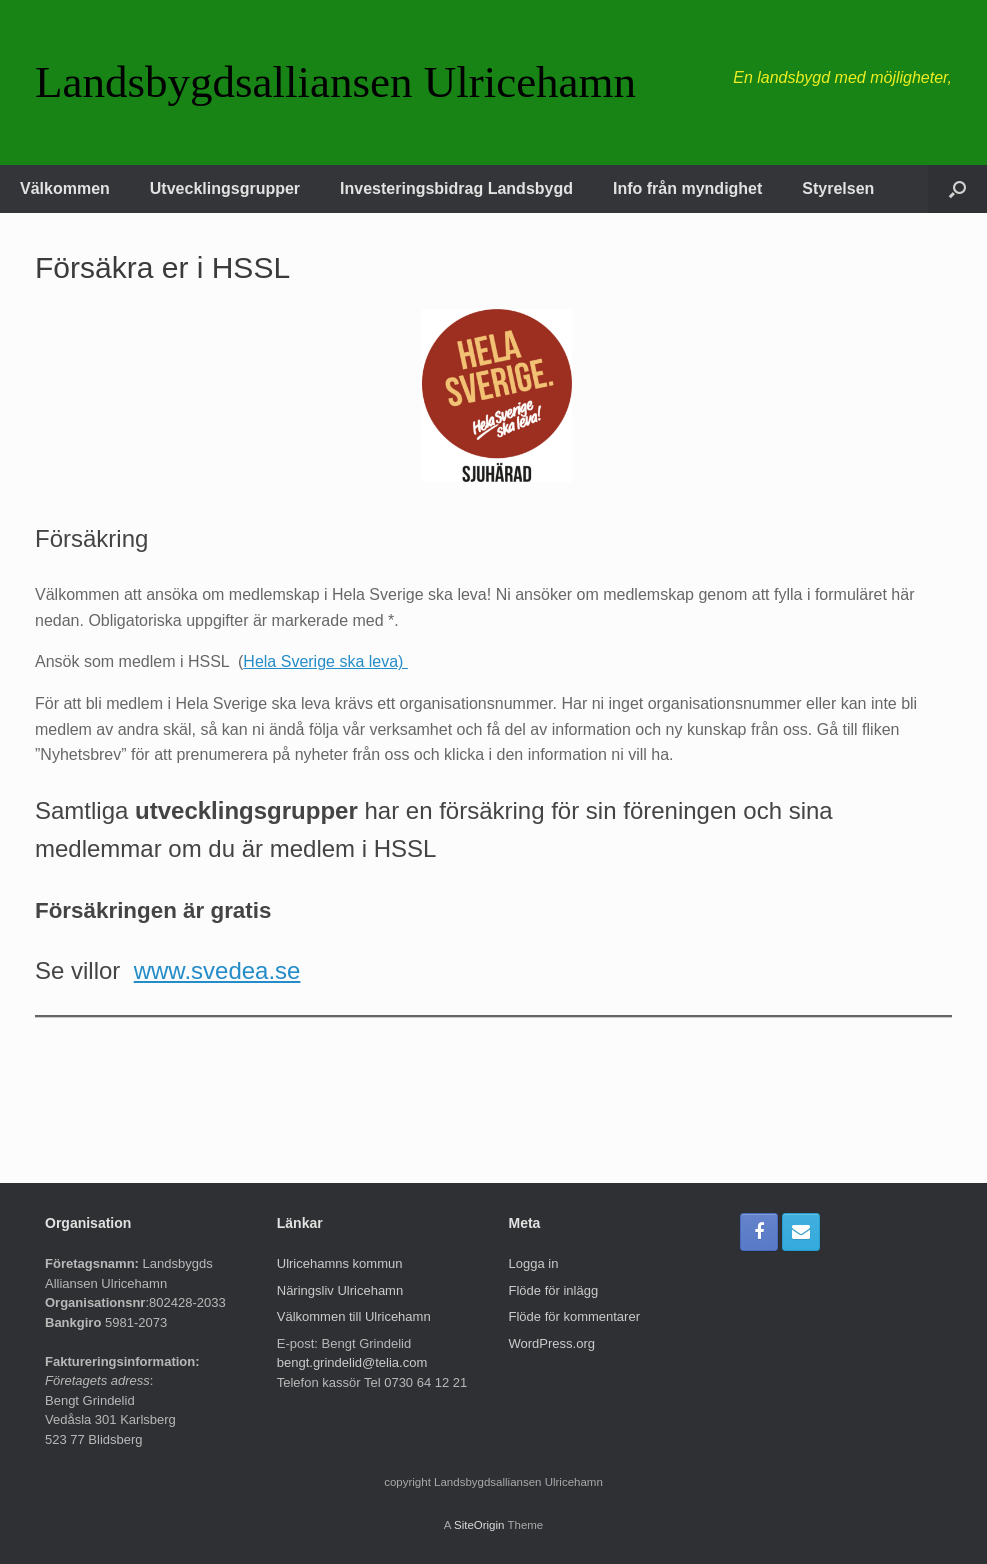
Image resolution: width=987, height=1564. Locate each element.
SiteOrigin (479, 1525)
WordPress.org (552, 1343)
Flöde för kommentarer (575, 1316)
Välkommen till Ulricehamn (354, 1316)
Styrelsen (838, 188)
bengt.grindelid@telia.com (352, 1362)
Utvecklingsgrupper (225, 188)
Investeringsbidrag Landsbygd (456, 188)
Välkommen (65, 188)
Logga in (534, 1263)
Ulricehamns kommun (340, 1263)
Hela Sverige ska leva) (325, 661)
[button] (957, 189)
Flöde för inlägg (554, 1290)
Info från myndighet (687, 188)
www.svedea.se (217, 970)
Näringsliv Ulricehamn (340, 1290)
